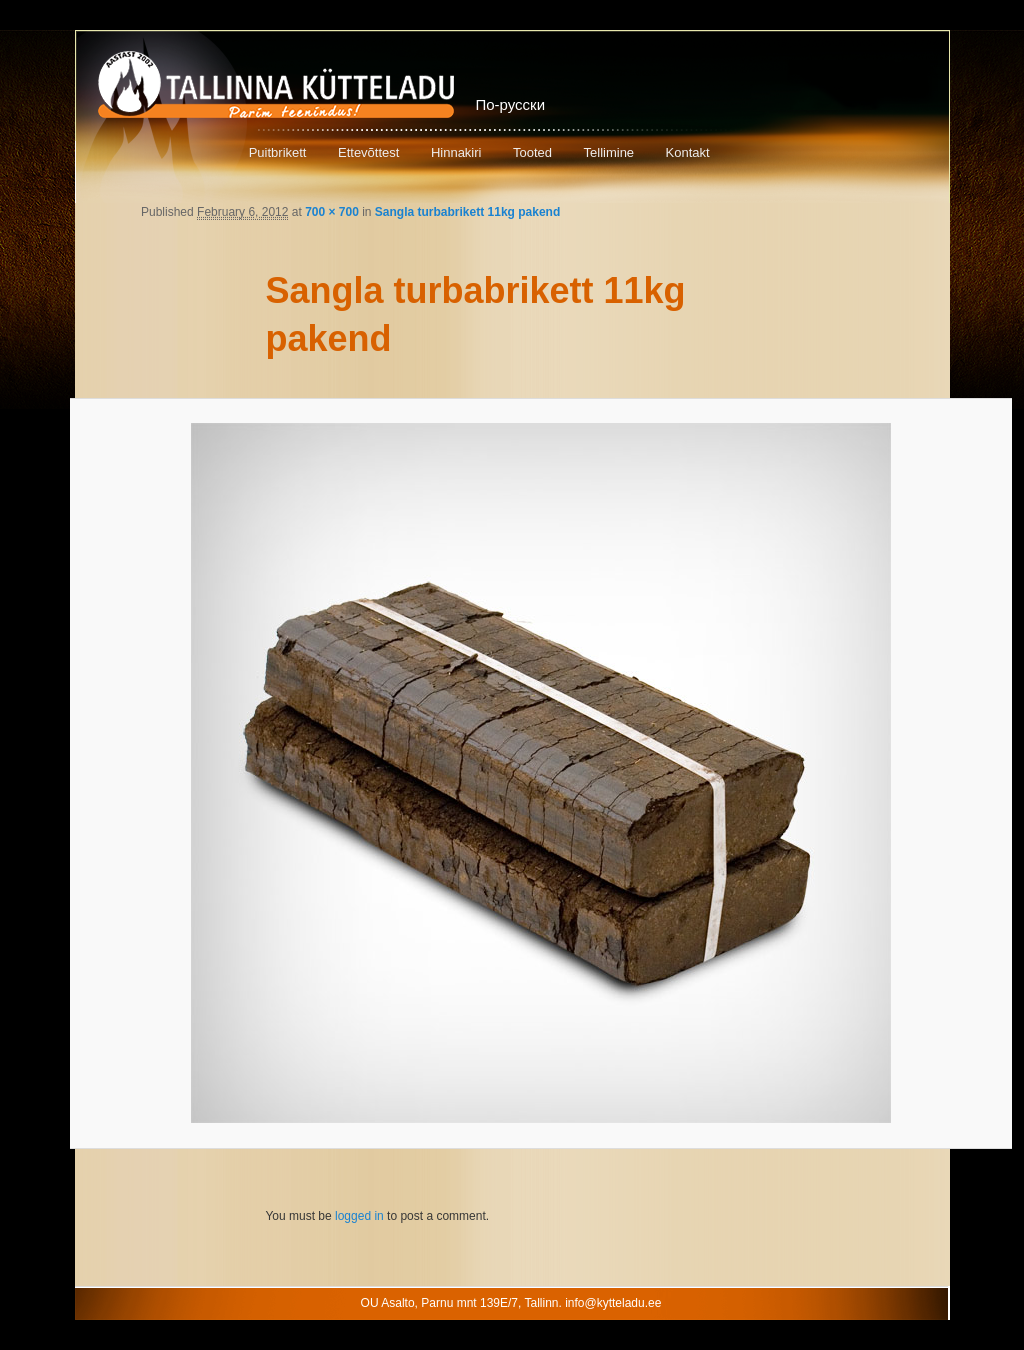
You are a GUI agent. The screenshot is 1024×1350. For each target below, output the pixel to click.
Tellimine (609, 152)
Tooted (532, 152)
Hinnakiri (456, 152)
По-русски (511, 104)
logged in (359, 1216)
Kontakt (688, 152)
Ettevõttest (368, 152)
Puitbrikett (278, 152)
